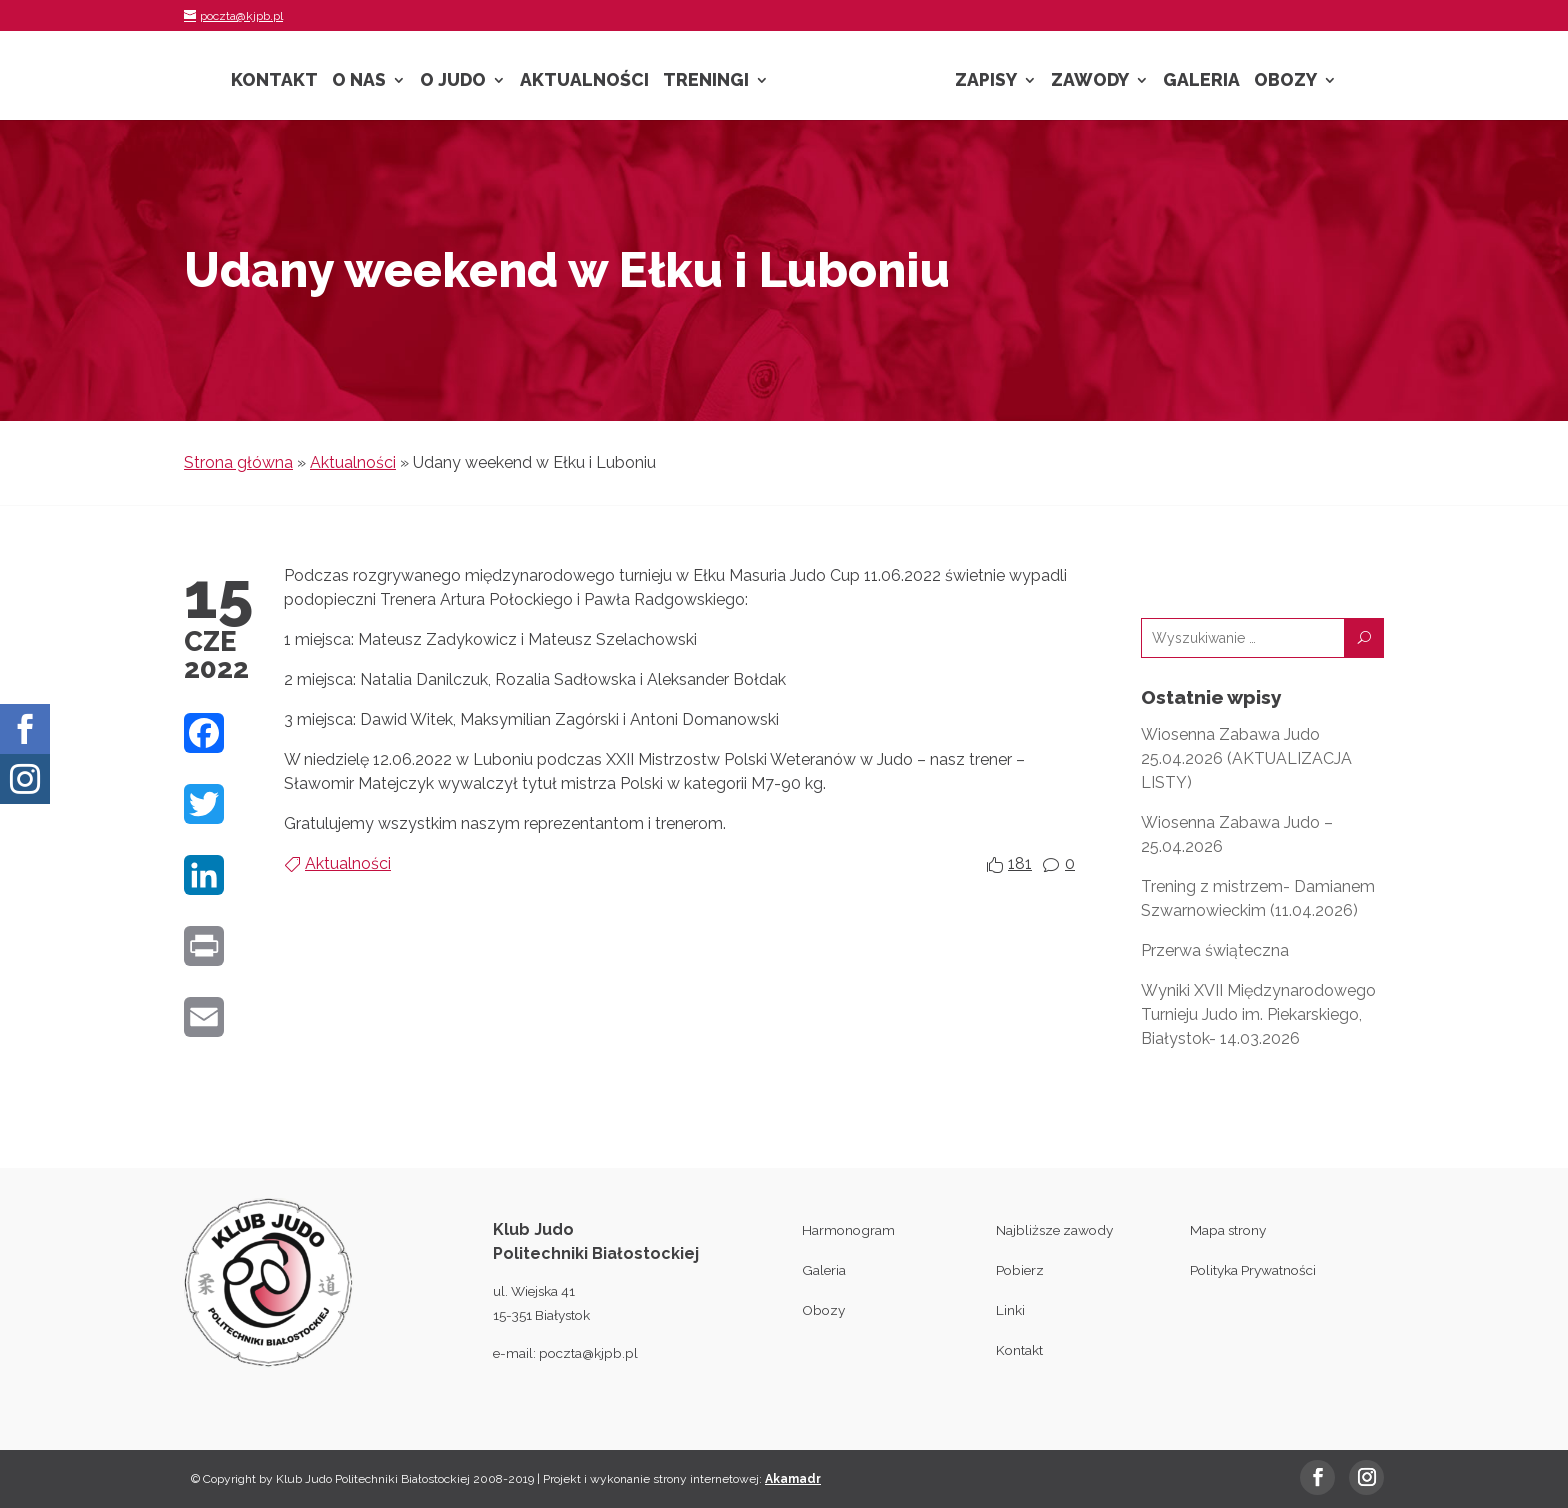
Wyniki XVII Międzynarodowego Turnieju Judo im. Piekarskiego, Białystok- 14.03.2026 (1258, 1014)
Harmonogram (848, 1230)
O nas (359, 81)
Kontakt (274, 81)
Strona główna (238, 462)
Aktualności (584, 81)
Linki (1010, 1310)
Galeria (1201, 81)
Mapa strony (1228, 1230)
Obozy (1285, 81)
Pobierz (1020, 1270)
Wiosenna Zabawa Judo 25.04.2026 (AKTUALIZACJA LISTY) (1246, 758)
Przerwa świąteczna (1215, 950)
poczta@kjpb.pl (588, 1353)
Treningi (706, 81)
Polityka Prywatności (1253, 1270)
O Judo (453, 81)
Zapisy (986, 81)
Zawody (1090, 81)
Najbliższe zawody (1054, 1230)
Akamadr (793, 1479)
